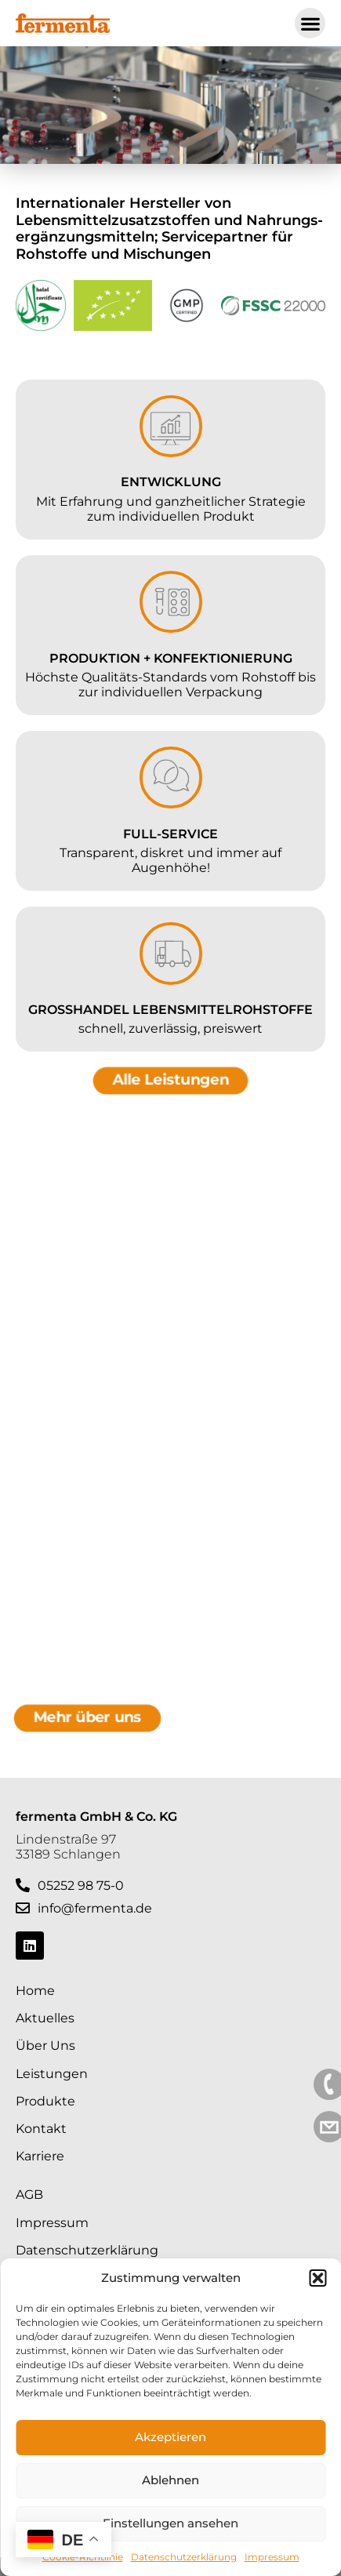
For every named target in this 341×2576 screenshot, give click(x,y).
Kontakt (41, 2128)
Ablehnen (170, 2479)
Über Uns (45, 2045)
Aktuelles (45, 2018)
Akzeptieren (170, 2436)
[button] (317, 2278)
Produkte (45, 2101)
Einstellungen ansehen (170, 2523)
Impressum (272, 2557)
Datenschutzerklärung (184, 2557)
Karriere (40, 2156)
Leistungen (52, 2073)
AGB (29, 2194)
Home (35, 1990)
